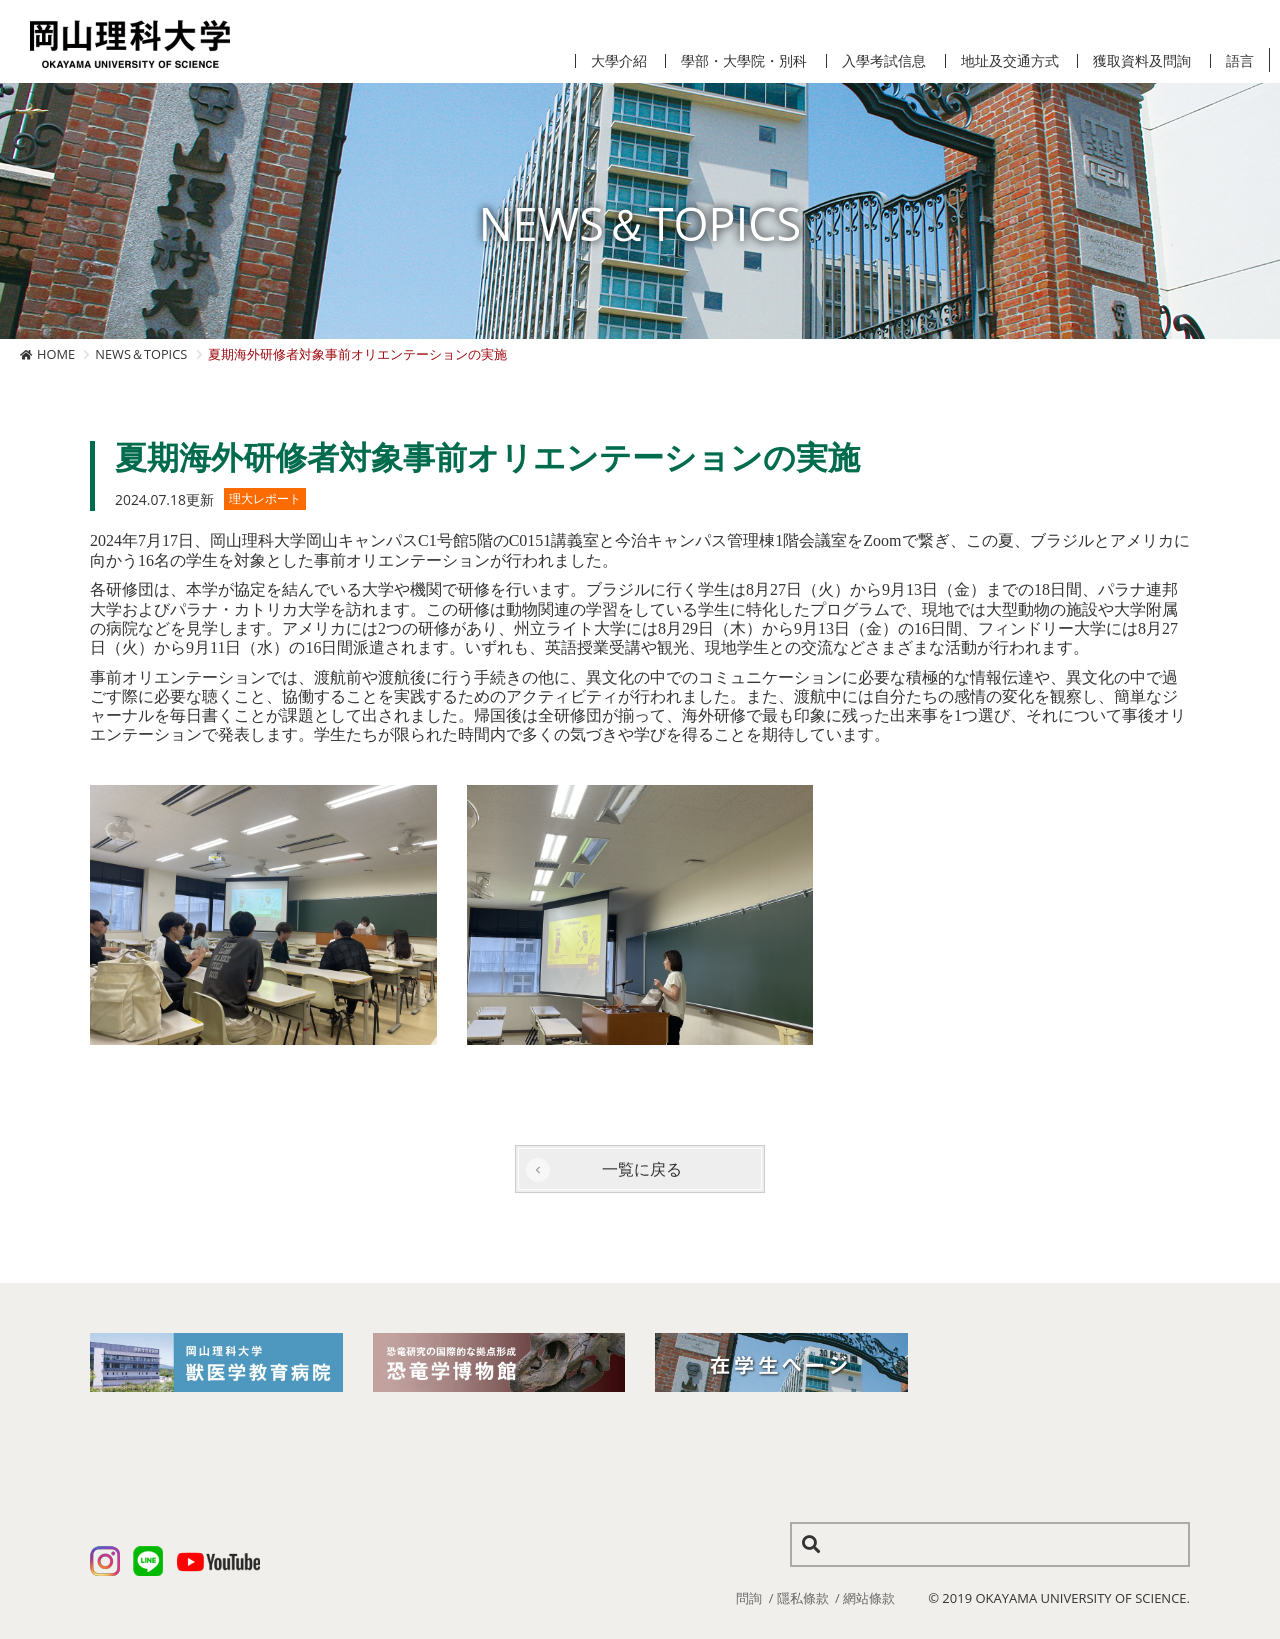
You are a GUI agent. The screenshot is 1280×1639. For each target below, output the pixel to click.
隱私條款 (803, 1598)
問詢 (749, 1598)
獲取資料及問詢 (1142, 61)
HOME (56, 354)
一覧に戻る (642, 1169)
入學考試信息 (884, 61)
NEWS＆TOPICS (141, 354)
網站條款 (869, 1598)
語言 (1240, 61)
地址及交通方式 (1010, 61)
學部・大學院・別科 (744, 61)
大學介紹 (619, 61)
